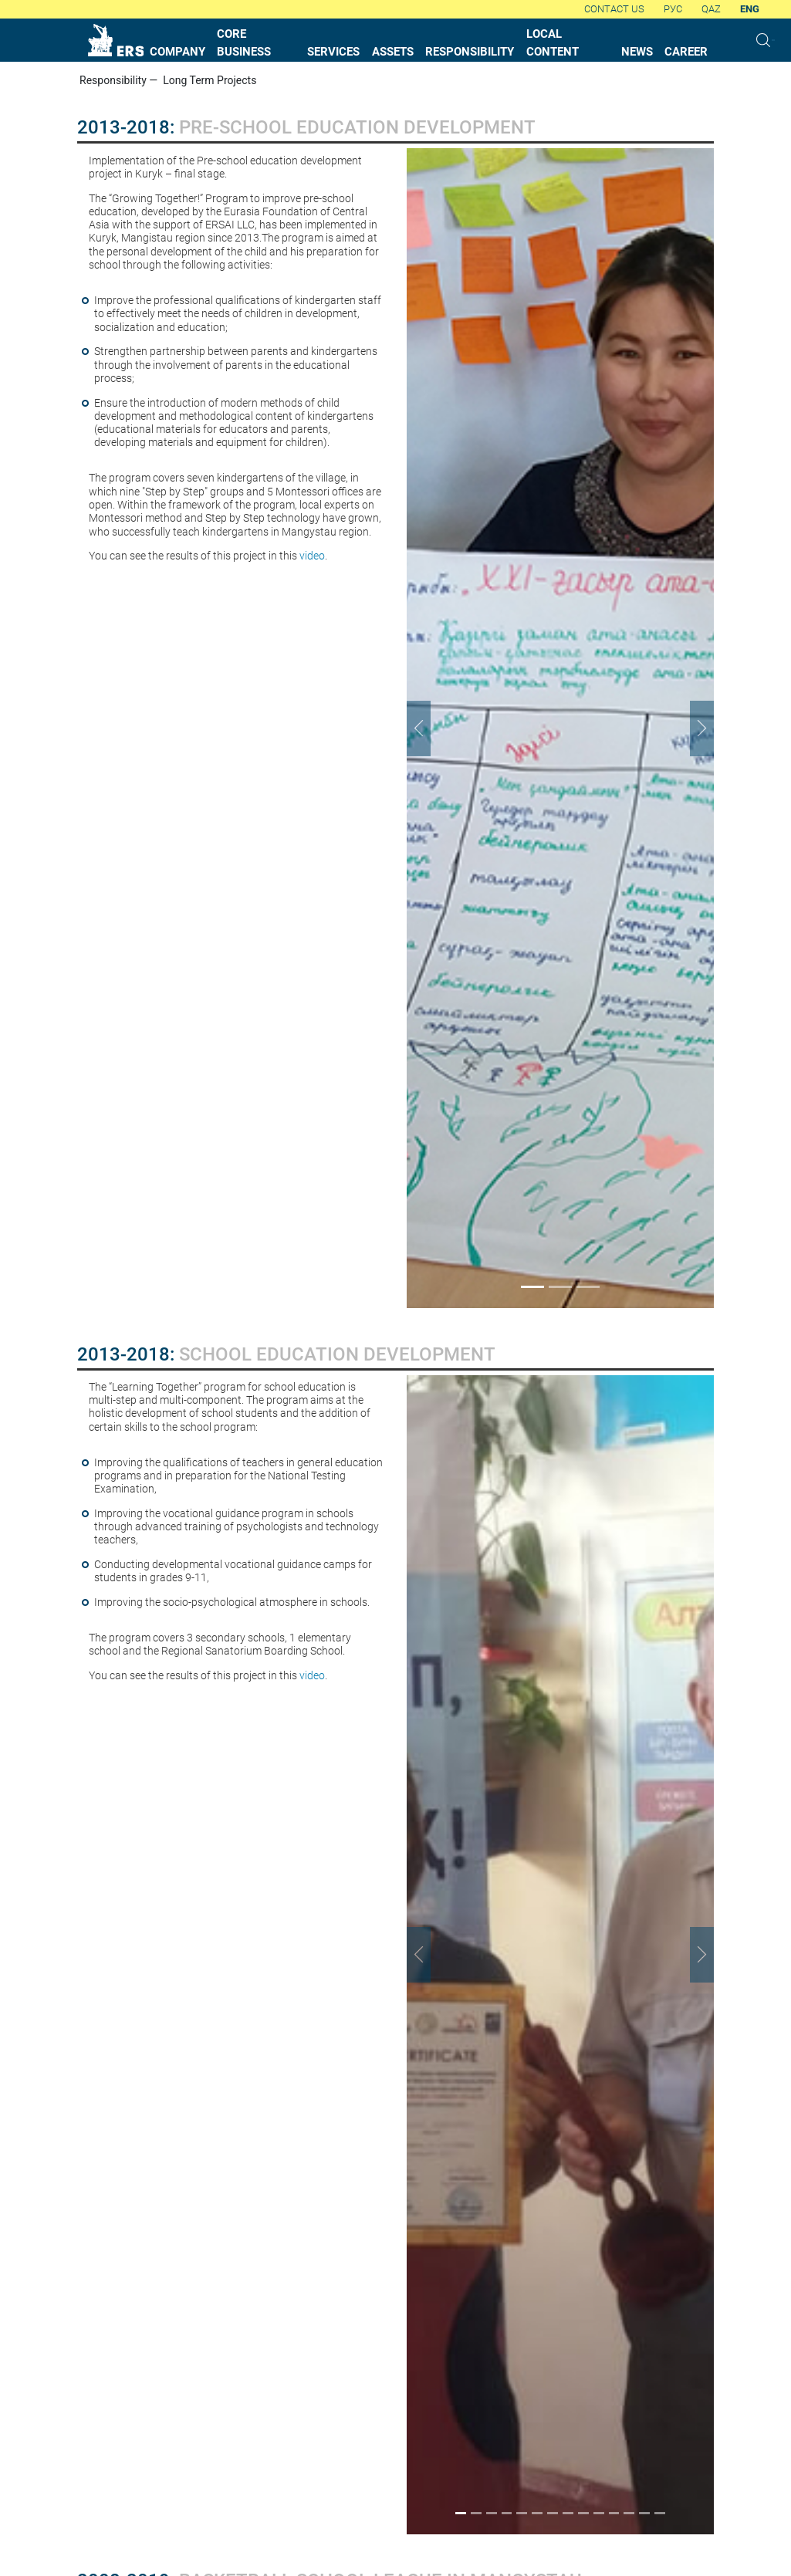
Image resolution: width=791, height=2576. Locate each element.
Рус (673, 9)
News (637, 52)
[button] (430, 727)
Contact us (614, 9)
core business (244, 43)
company (177, 52)
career (686, 52)
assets (393, 52)
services (333, 52)
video (312, 556)
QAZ (711, 9)
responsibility (469, 52)
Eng (749, 9)
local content (552, 43)
